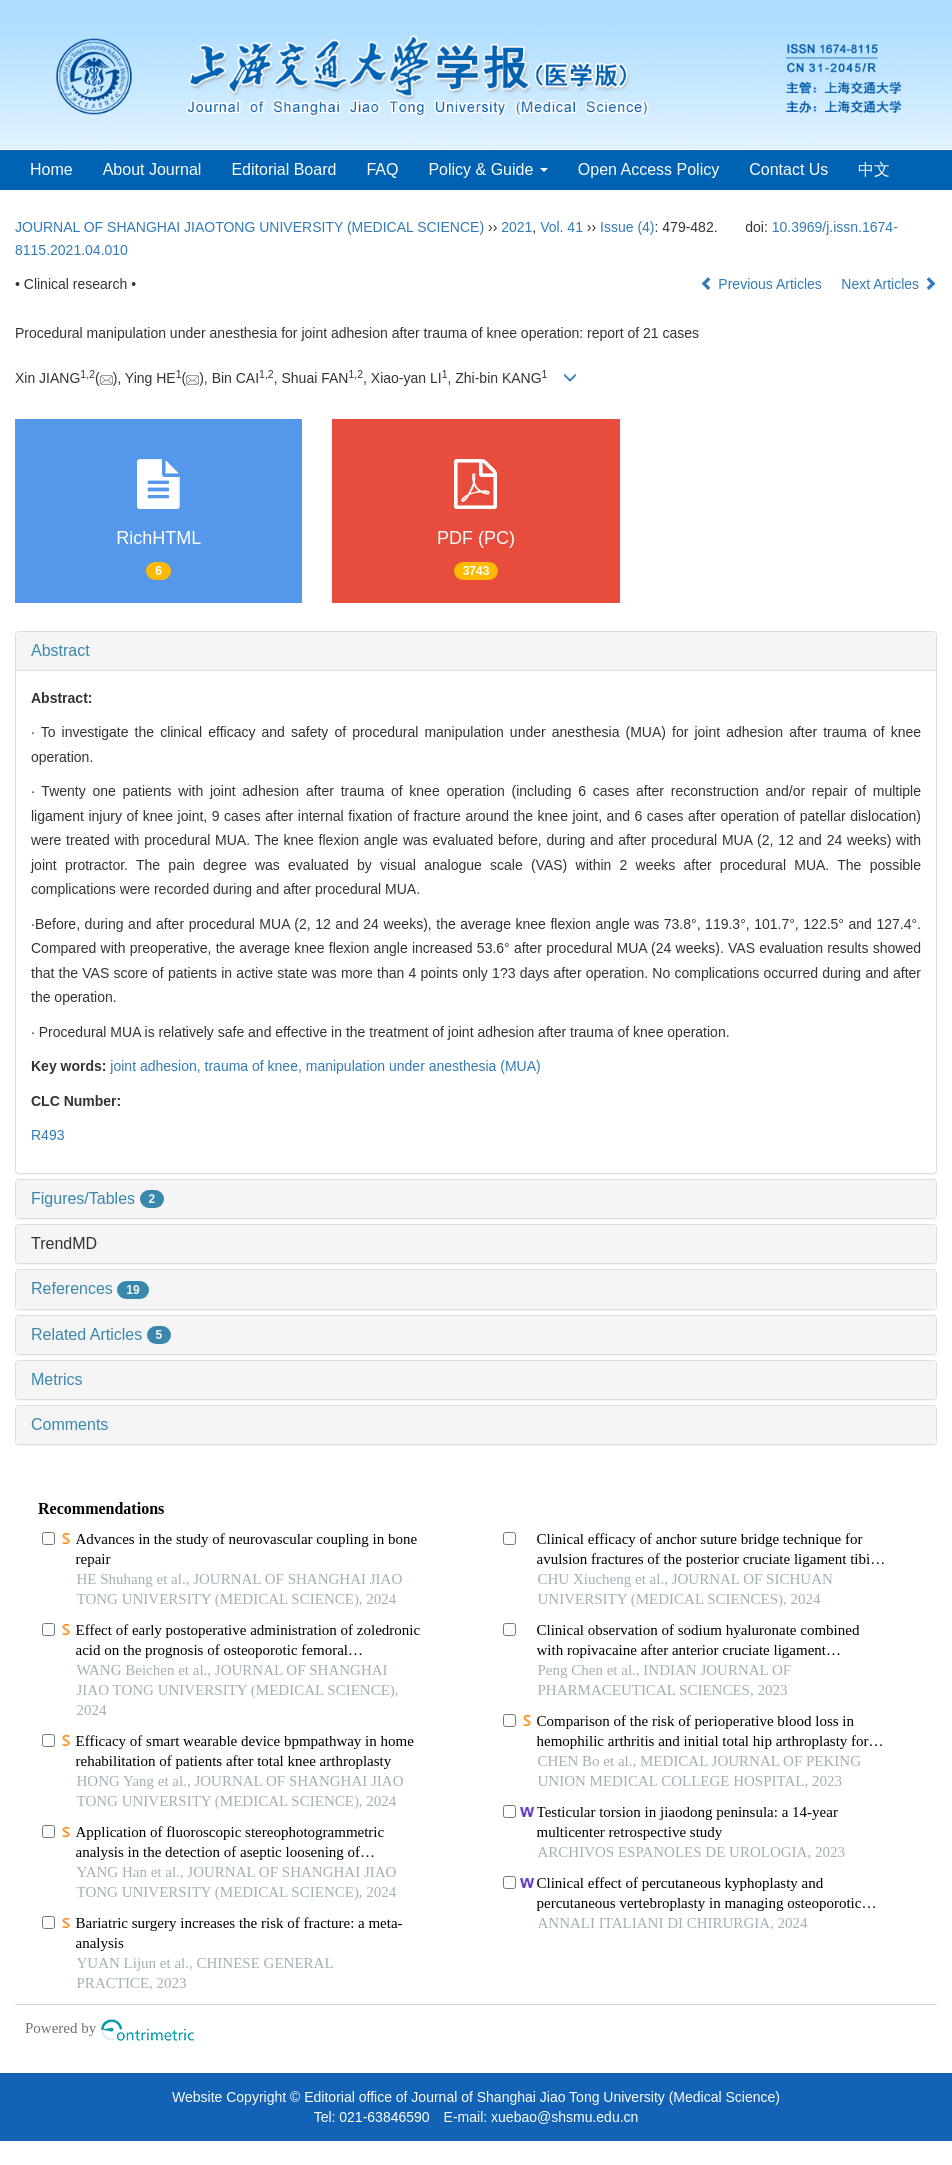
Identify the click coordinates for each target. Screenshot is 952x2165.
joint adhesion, (157, 1066)
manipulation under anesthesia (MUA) (423, 1066)
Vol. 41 (561, 227)
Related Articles (101, 1334)
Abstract (60, 650)
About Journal (152, 169)
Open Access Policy (648, 169)
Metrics (57, 1379)
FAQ (382, 169)
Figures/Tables (97, 1198)
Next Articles (889, 284)
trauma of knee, (255, 1066)
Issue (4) (627, 227)
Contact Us (788, 169)
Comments (69, 1424)
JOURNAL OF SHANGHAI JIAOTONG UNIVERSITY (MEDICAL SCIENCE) (249, 227)
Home (51, 169)
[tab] (476, 651)
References (90, 1288)
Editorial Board (283, 169)
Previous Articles (762, 284)
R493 (47, 1135)
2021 (516, 227)
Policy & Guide (487, 169)
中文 (874, 169)
